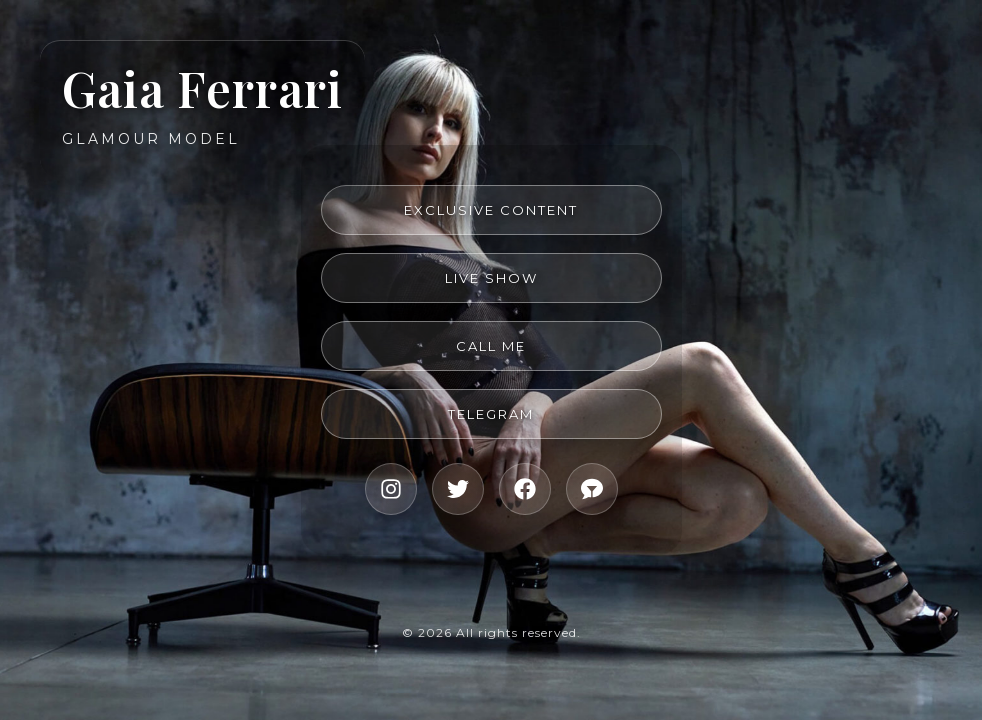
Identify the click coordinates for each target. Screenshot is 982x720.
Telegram (491, 414)
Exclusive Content (491, 210)
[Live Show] (592, 489)
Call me (491, 346)
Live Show (491, 278)
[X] (458, 489)
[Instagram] (391, 489)
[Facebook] (525, 489)
